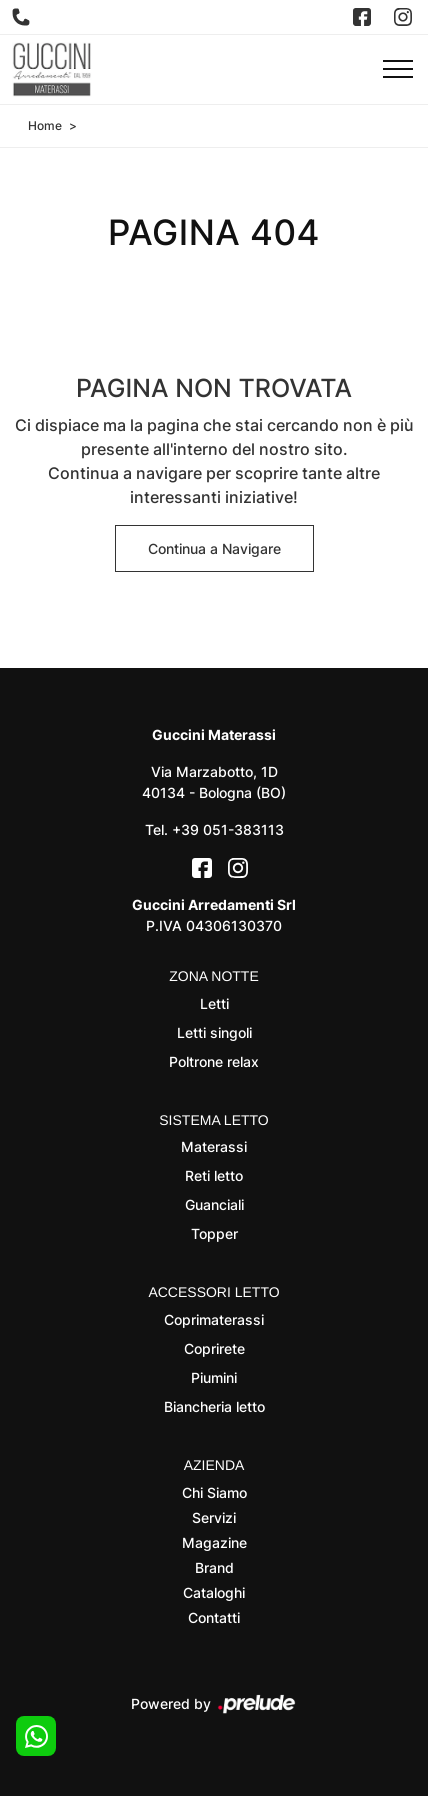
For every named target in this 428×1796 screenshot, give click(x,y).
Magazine (214, 1542)
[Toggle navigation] (398, 70)
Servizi (214, 1517)
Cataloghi (214, 1592)
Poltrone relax (214, 1061)
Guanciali (214, 1204)
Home (45, 125)
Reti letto (214, 1175)
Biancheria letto (214, 1406)
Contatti (214, 1617)
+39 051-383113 (228, 829)
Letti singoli (214, 1032)
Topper (214, 1233)
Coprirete (214, 1348)
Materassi (214, 1146)
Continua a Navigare (214, 548)
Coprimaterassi (214, 1319)
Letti (214, 1003)
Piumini (214, 1377)
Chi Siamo (214, 1492)
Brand (214, 1567)
